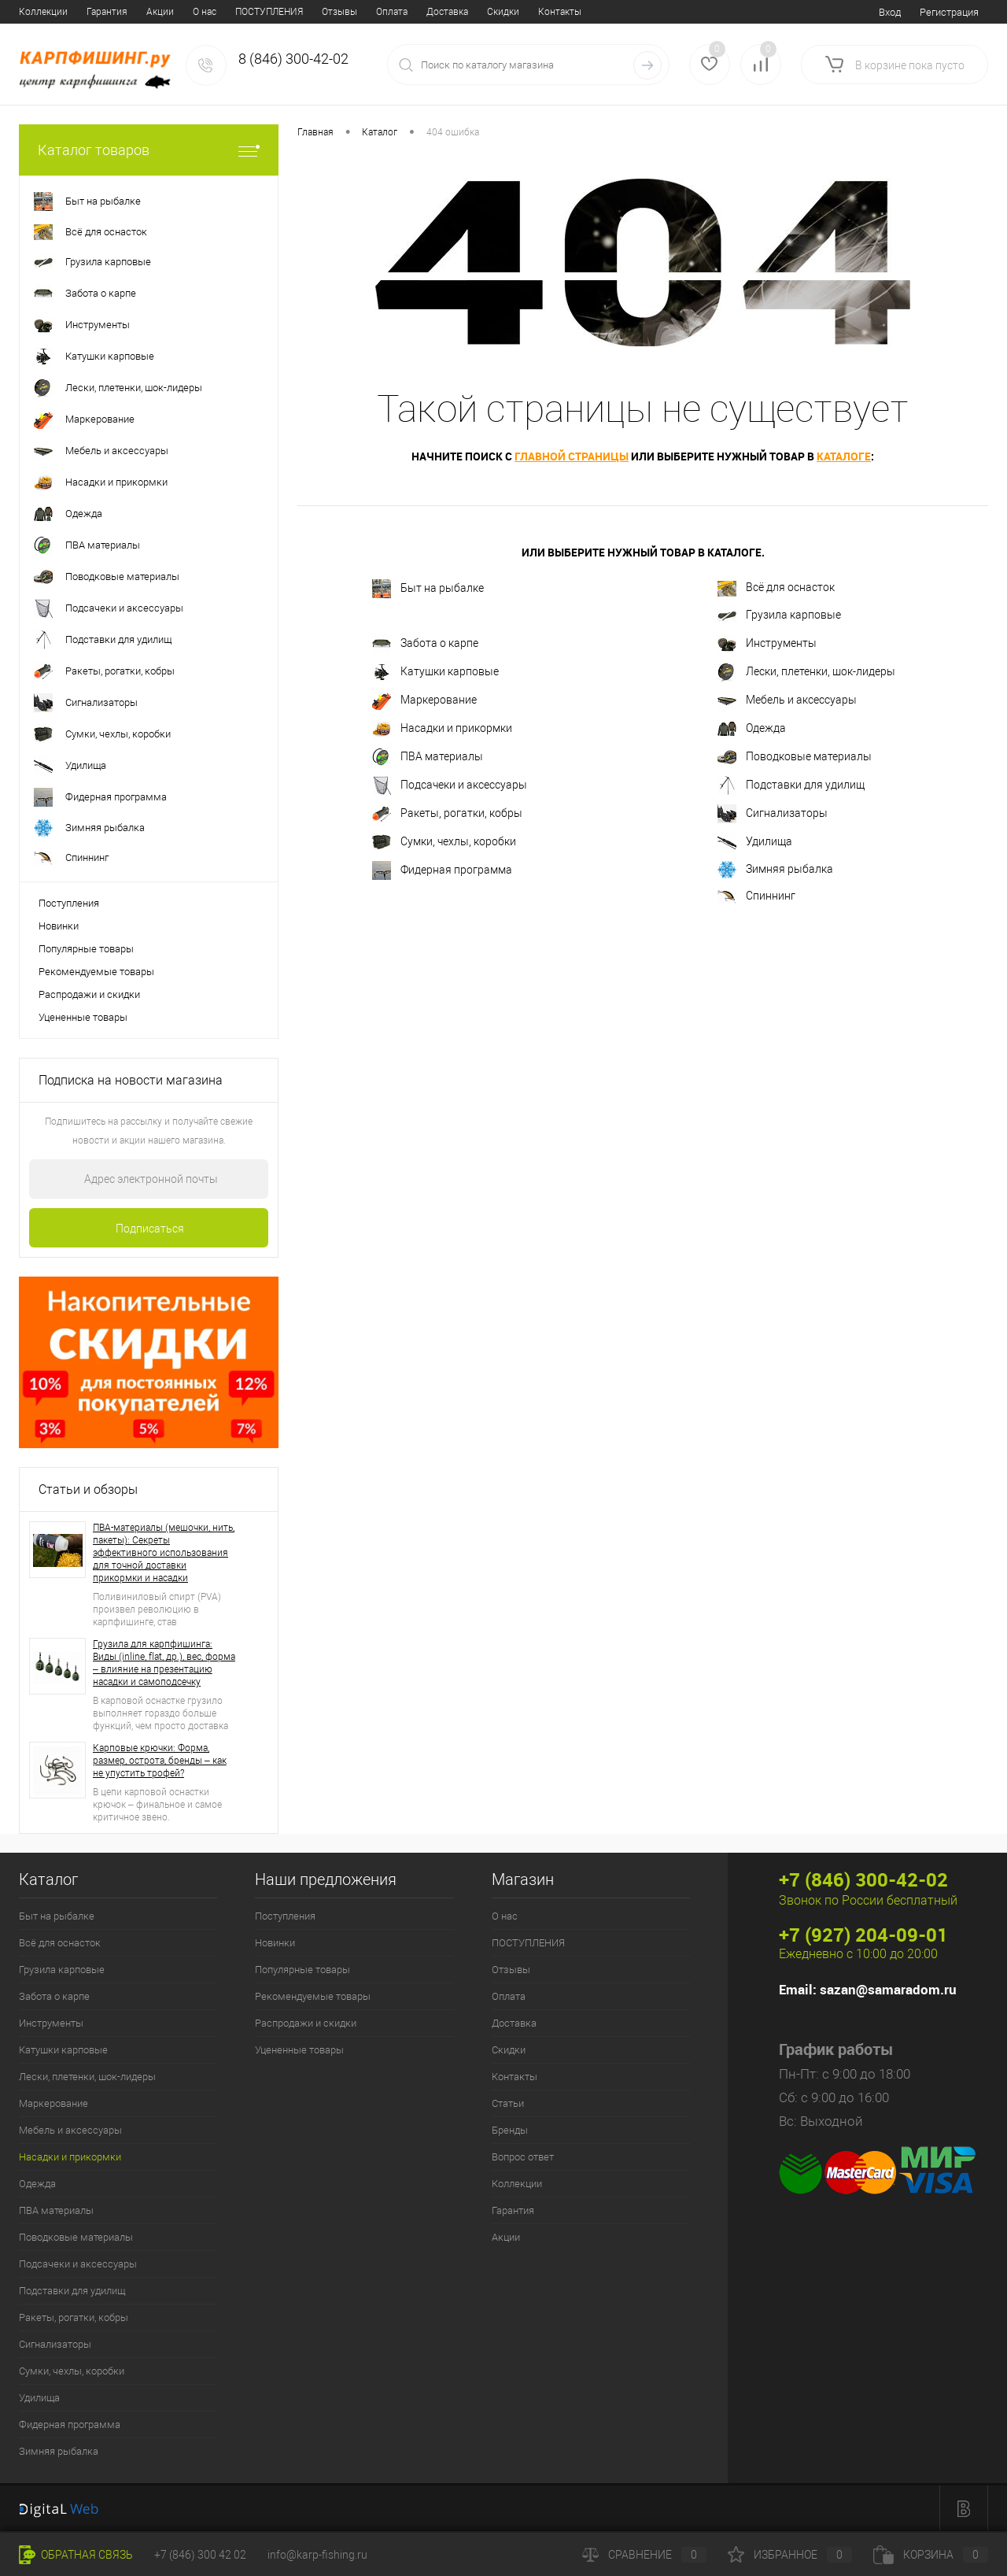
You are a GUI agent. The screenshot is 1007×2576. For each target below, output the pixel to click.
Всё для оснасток (776, 589)
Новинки (59, 926)
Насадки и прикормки (442, 728)
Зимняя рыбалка (775, 869)
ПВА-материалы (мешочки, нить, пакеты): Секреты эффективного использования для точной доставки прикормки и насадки (163, 1553)
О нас (30, 11)
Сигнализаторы (772, 813)
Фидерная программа (442, 870)
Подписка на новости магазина (131, 1080)
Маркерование (424, 700)
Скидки (329, 11)
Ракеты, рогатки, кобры (447, 813)
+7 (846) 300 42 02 (200, 2554)
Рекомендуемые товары (96, 972)
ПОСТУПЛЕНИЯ (95, 11)
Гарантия (513, 2210)
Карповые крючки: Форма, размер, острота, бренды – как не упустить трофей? (160, 1761)
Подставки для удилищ (791, 785)
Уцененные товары (83, 1017)
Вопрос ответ (559, 11)
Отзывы (165, 11)
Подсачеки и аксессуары (449, 785)
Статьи (441, 11)
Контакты (386, 11)
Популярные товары (86, 949)
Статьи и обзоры (88, 1489)
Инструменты (767, 643)
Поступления (69, 903)
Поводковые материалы (794, 757)
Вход (890, 12)
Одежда (751, 728)
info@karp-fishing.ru (317, 2554)
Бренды (493, 11)
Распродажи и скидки (89, 994)
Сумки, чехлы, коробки (444, 842)
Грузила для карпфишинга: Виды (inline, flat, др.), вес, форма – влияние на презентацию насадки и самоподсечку (164, 1663)
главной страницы (572, 456)
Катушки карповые (435, 672)
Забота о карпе (425, 643)
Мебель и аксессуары (787, 700)
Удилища (754, 842)
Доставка (273, 11)
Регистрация (949, 12)
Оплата (218, 11)
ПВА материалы (427, 757)
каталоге (844, 456)
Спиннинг (756, 896)
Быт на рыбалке (428, 588)
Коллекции (517, 2184)
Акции (506, 2237)
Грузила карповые (779, 615)
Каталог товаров (149, 150)
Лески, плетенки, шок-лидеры (806, 672)
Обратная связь (76, 2554)
